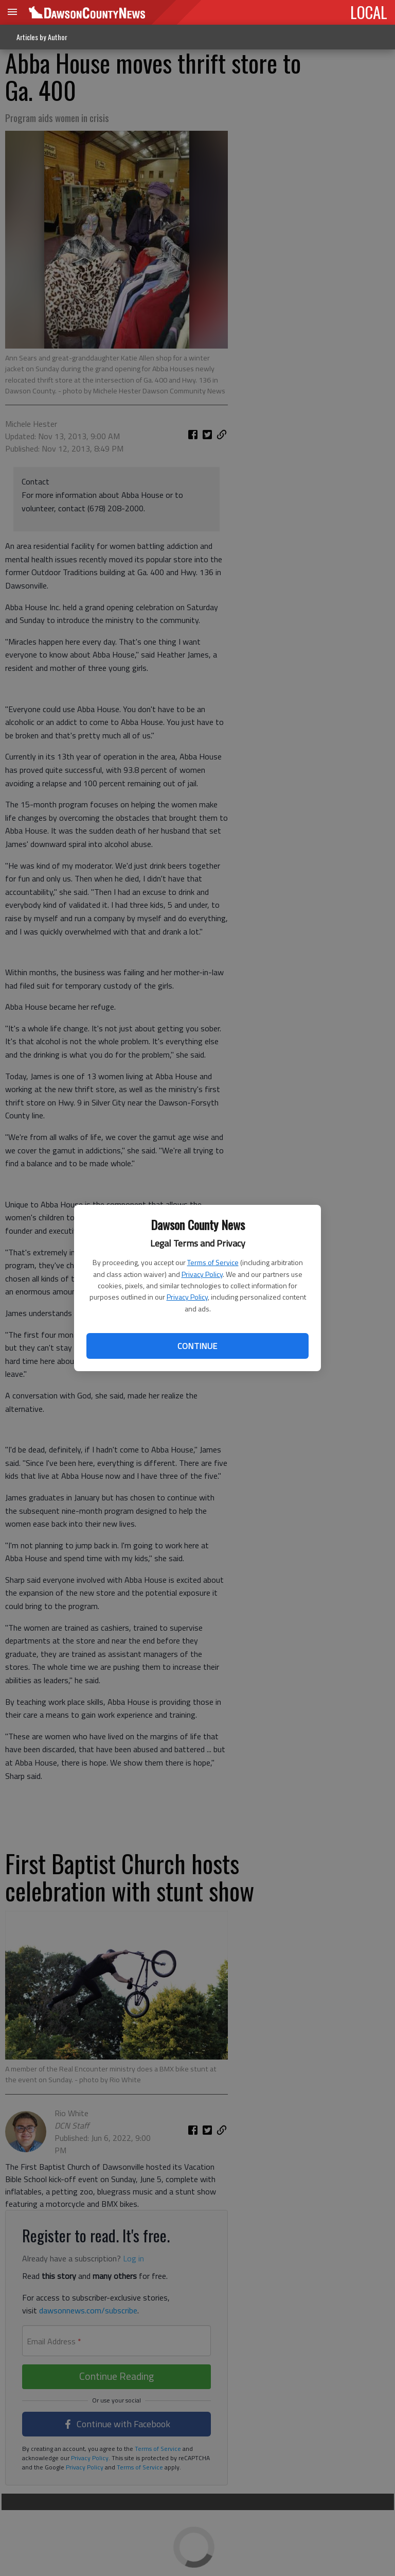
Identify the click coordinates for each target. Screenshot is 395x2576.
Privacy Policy (202, 1274)
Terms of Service (213, 1262)
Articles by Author (41, 36)
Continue (197, 1346)
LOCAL (368, 12)
